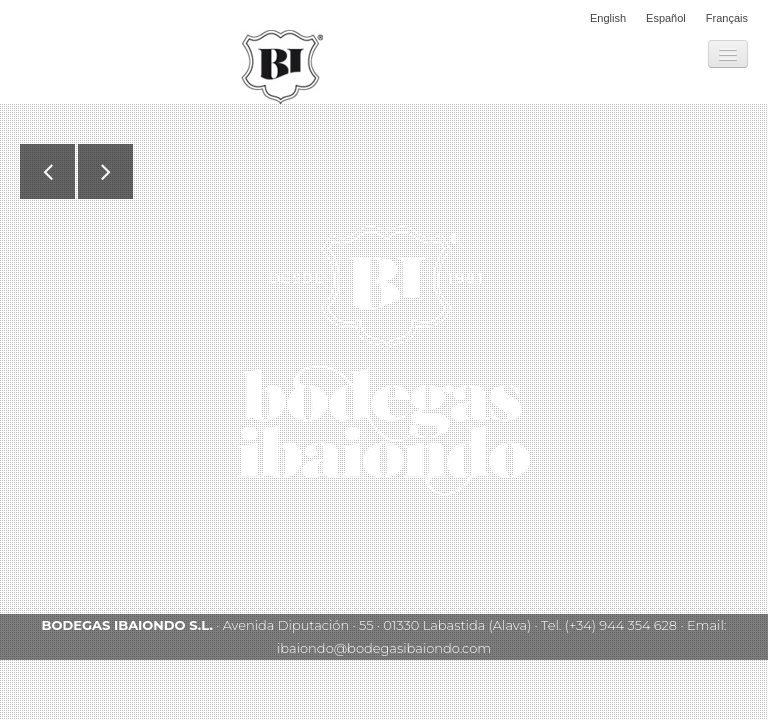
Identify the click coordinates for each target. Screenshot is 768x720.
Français (727, 18)
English (608, 18)
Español (666, 18)
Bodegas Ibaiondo (282, 67)
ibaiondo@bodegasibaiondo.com (384, 648)
